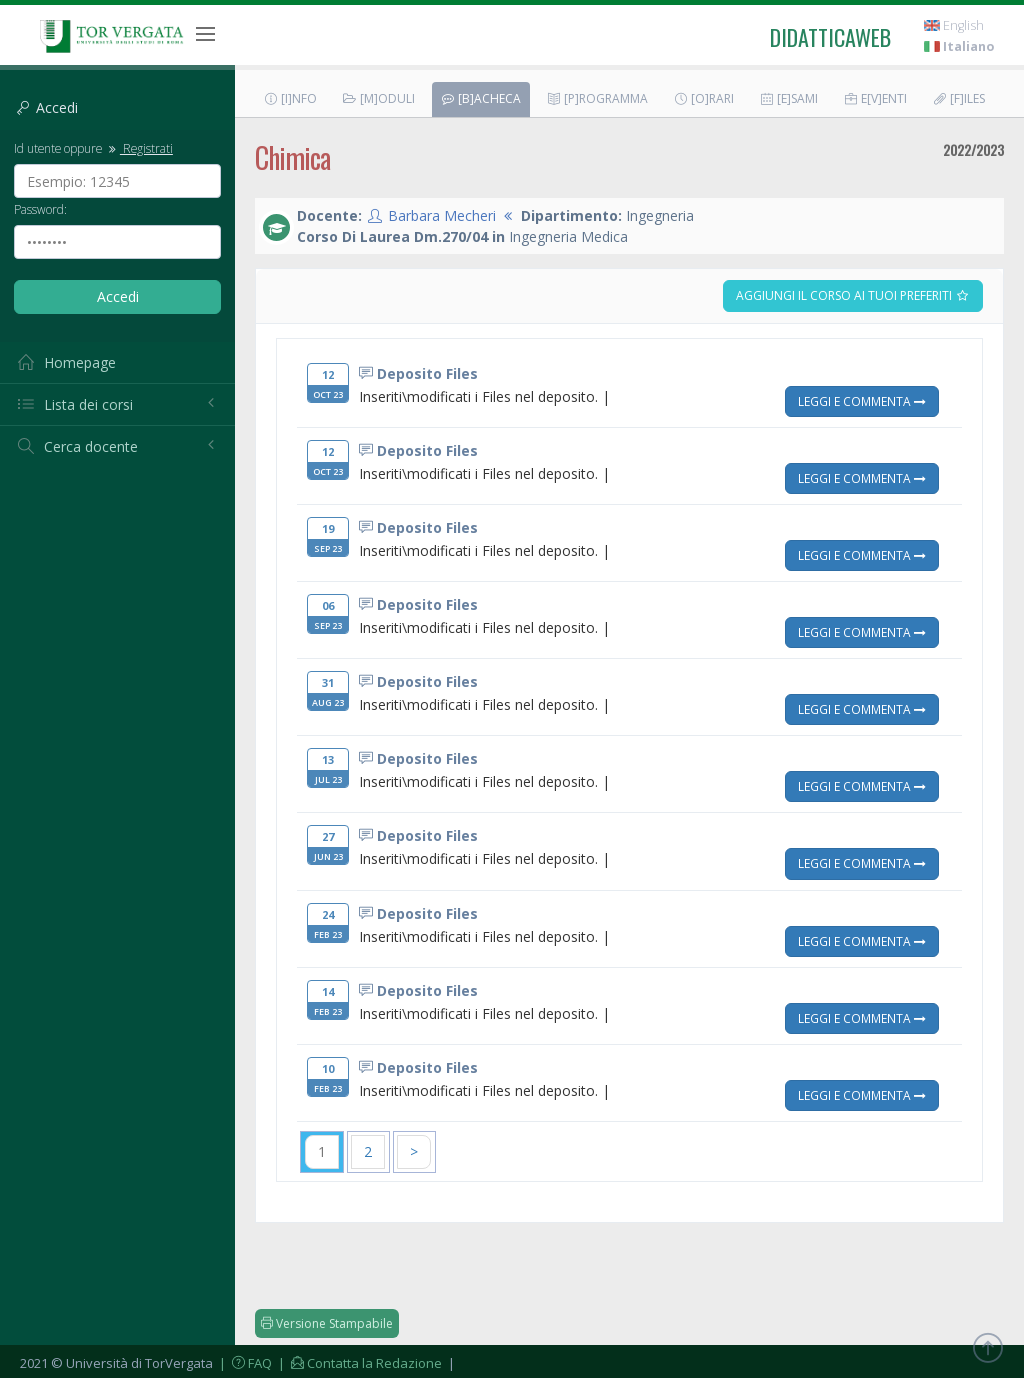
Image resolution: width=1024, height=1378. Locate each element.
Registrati (139, 148)
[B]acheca (480, 98)
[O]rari (703, 98)
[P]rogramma (597, 98)
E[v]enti (875, 98)
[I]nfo (290, 98)
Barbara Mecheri (442, 215)
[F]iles (958, 98)
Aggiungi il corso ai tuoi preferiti (853, 295)
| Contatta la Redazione (358, 1363)
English (954, 25)
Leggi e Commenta (862, 401)
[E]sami (788, 98)
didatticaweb (830, 37)
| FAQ (244, 1363)
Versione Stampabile (327, 1323)
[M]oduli (378, 98)
